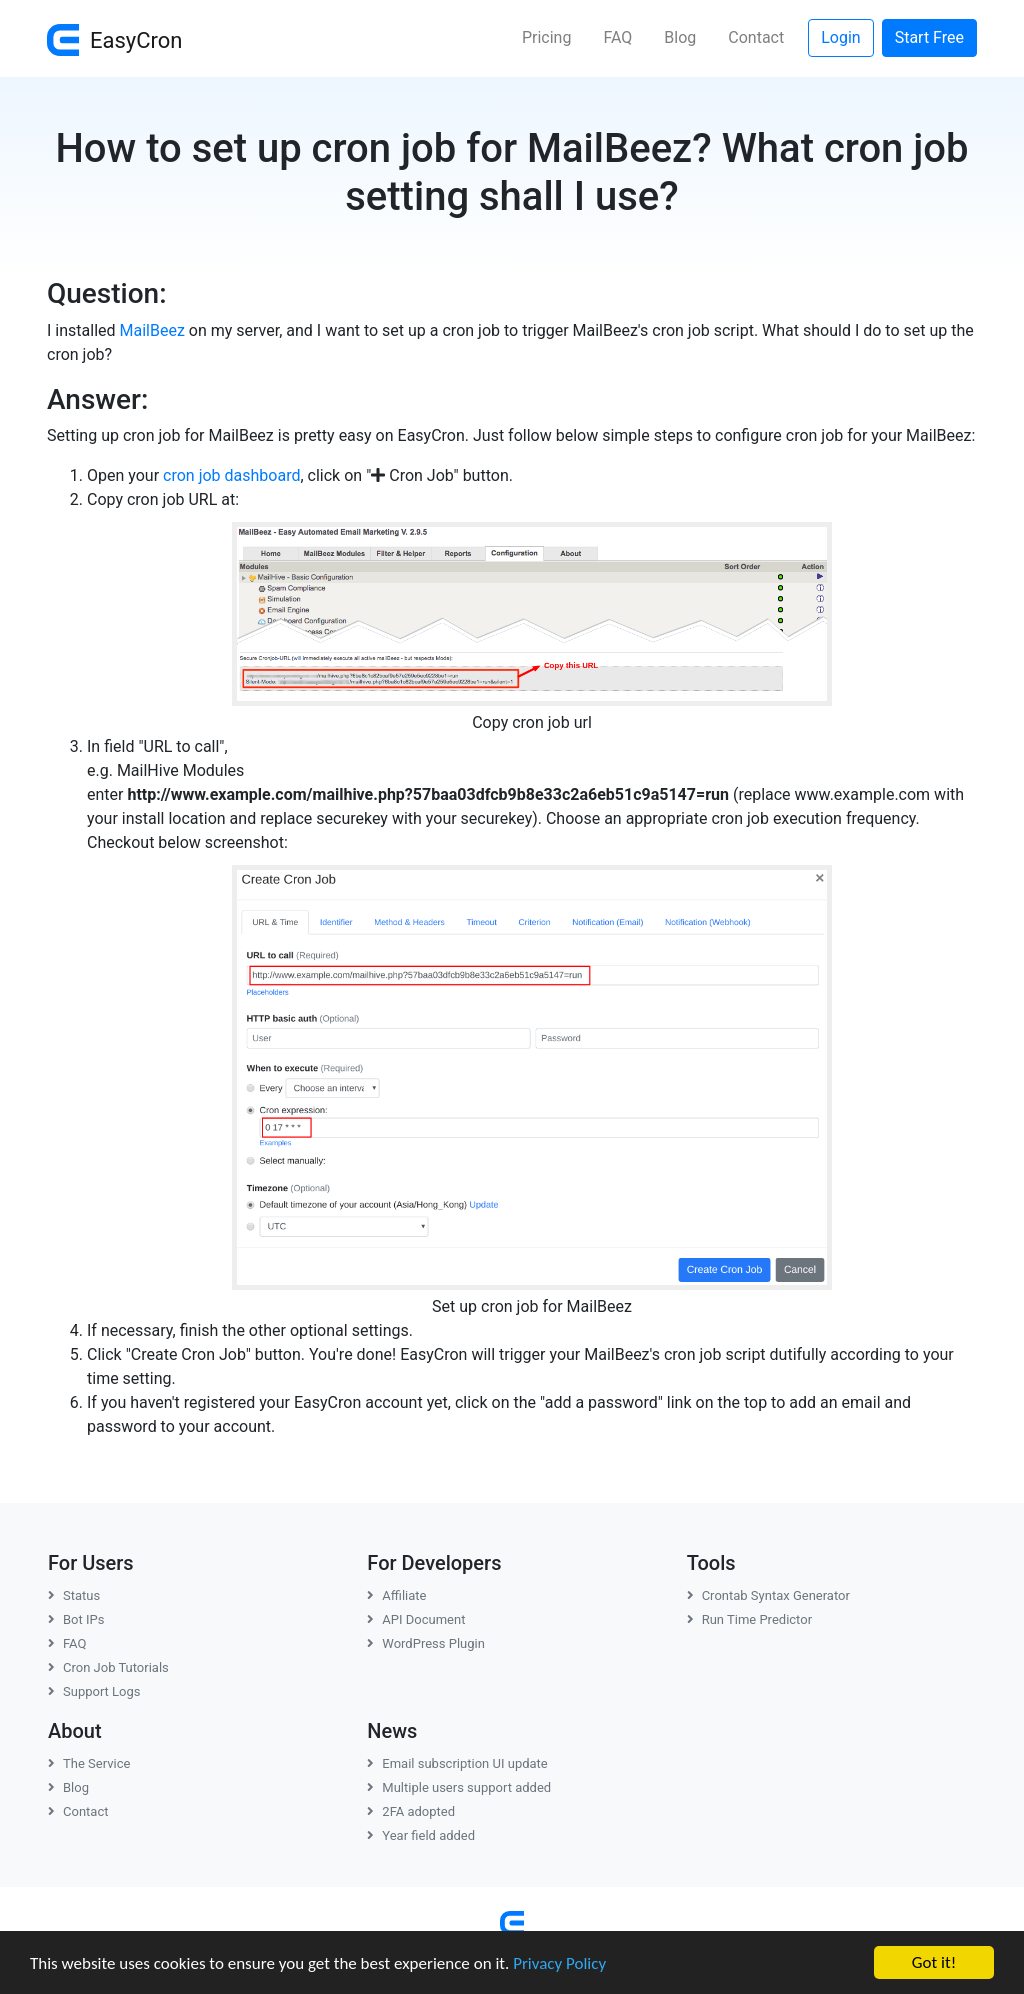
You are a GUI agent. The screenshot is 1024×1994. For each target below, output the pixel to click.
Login (840, 37)
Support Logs (94, 1691)
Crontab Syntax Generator (768, 1595)
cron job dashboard (231, 475)
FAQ (617, 37)
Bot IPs (76, 1619)
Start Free (929, 37)
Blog (680, 37)
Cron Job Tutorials (108, 1667)
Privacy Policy (559, 1965)
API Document (416, 1619)
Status (74, 1595)
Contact (756, 37)
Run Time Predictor (749, 1619)
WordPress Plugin (426, 1643)
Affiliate (396, 1595)
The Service (89, 1763)
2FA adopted (411, 1811)
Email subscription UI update (457, 1763)
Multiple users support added (459, 1787)
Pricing (547, 37)
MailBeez (152, 330)
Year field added (421, 1835)
